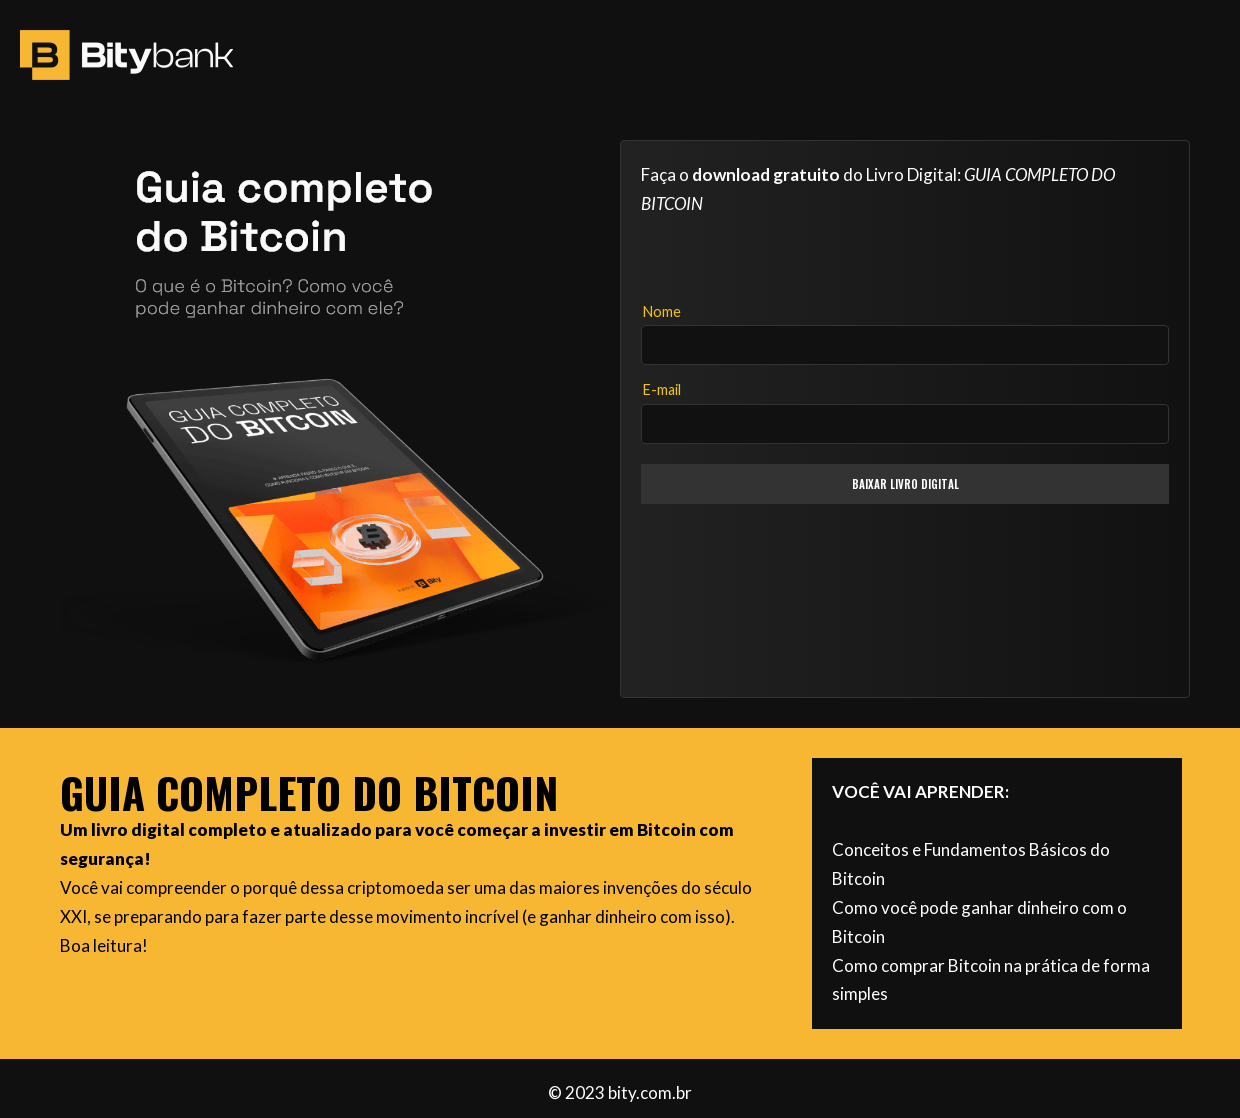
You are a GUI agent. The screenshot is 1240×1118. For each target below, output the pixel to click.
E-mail (662, 389)
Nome (662, 311)
